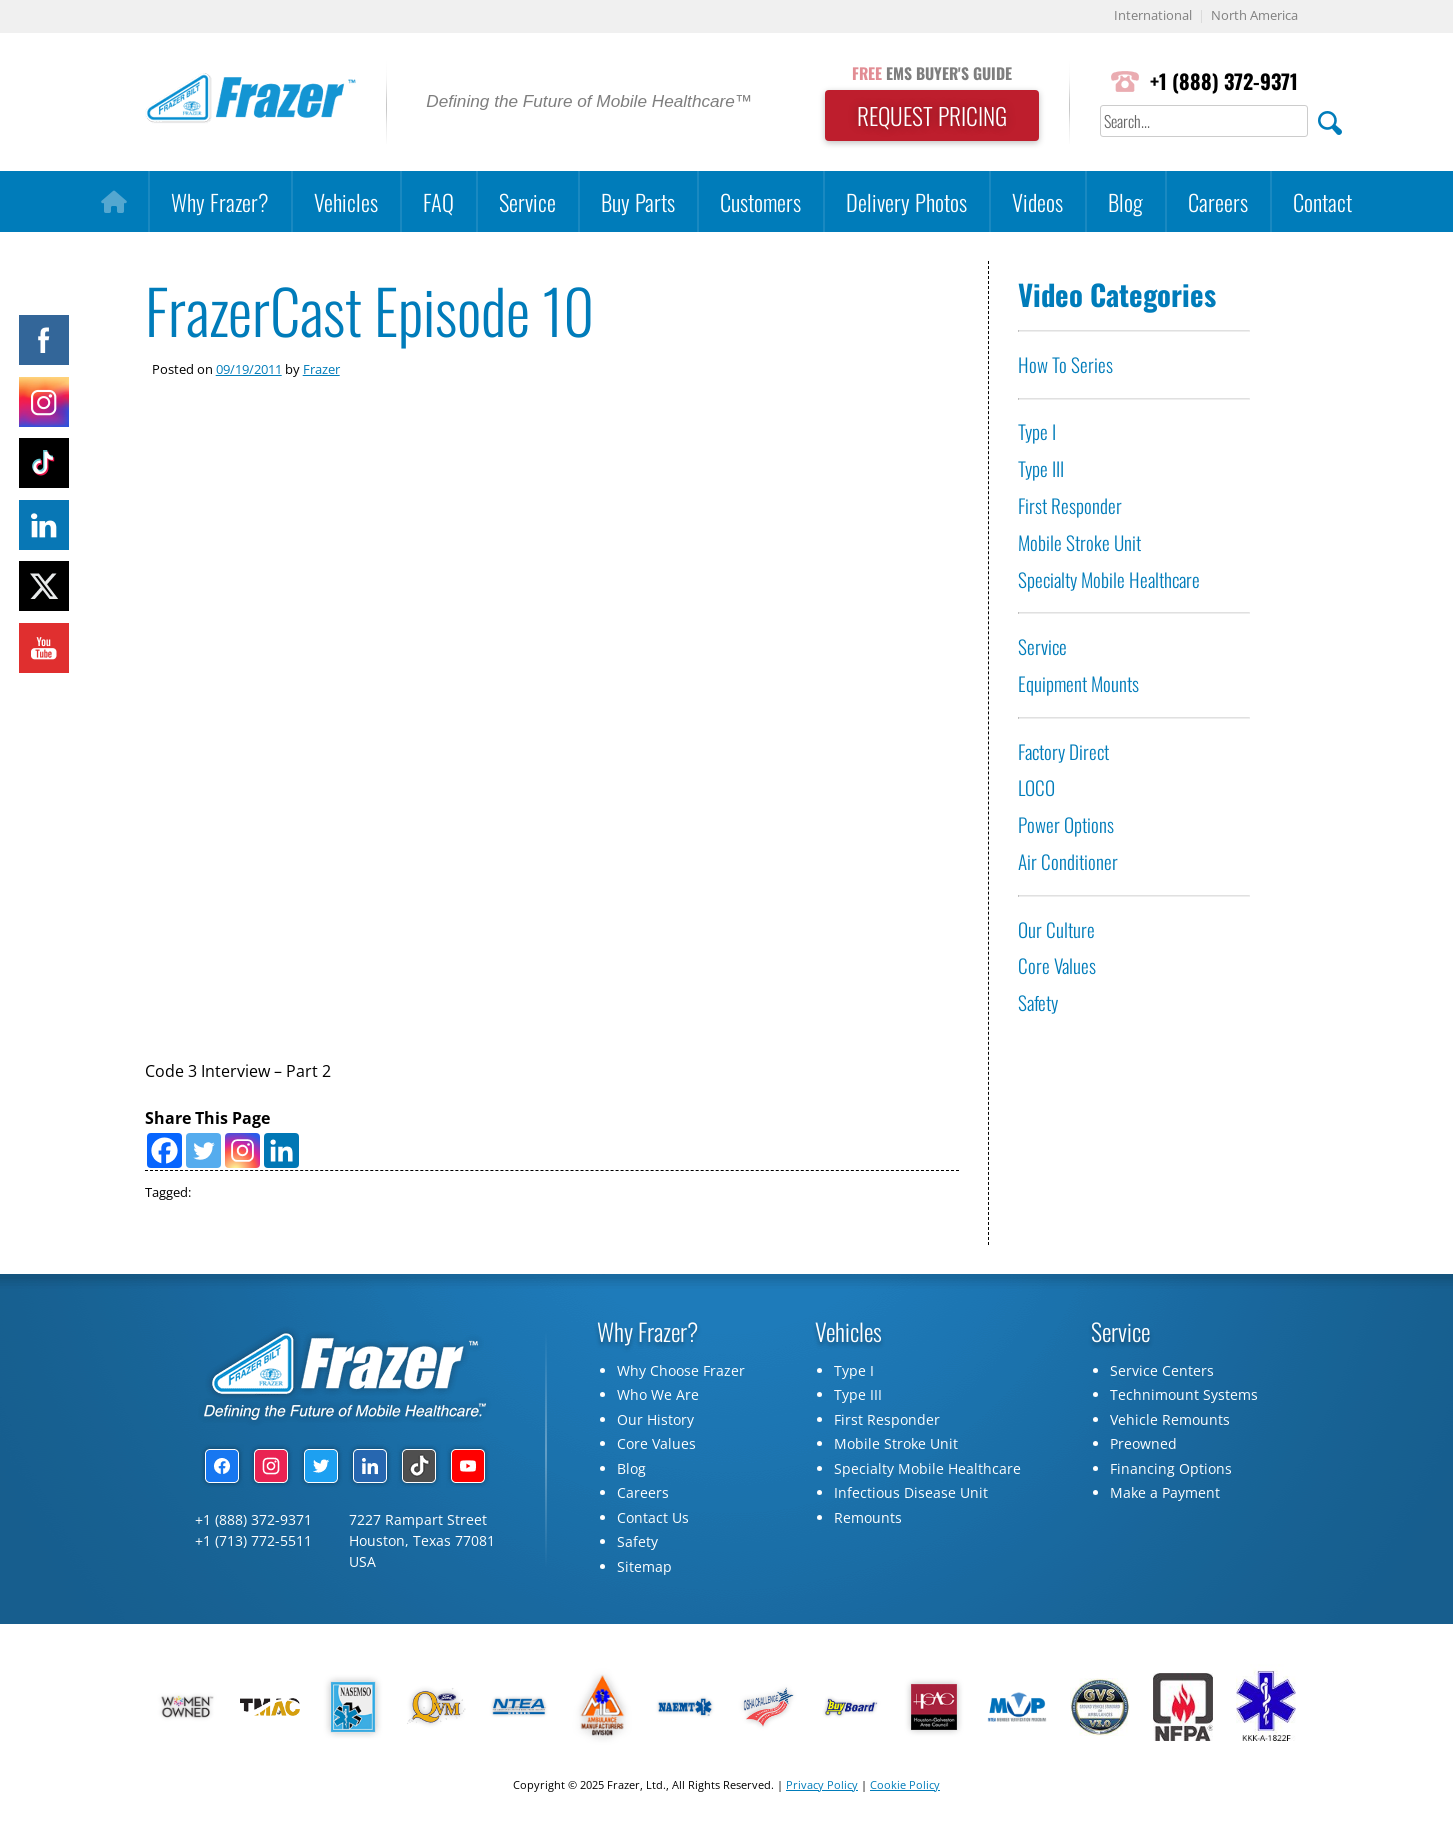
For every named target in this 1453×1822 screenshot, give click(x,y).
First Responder (1070, 505)
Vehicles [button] (346, 201)
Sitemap (644, 1569)
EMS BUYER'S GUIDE (927, 73)
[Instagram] (242, 1152)
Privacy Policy (822, 1787)
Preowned (1143, 1447)
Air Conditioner (1068, 861)
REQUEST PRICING (927, 116)
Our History (655, 1422)
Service (527, 201)
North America (1254, 16)
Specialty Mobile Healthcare (1109, 579)
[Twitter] (203, 1152)
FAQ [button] (438, 201)
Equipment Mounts (1078, 683)
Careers (1218, 201)
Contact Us (653, 1520)
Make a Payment (1165, 1496)
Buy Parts (638, 201)
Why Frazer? (220, 201)
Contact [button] (1322, 201)
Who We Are (658, 1398)
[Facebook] (164, 1152)
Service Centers (1162, 1373)
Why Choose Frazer (681, 1373)
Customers (760, 201)
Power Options (1066, 824)
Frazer (321, 369)
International (1153, 16)
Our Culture (1056, 929)
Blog (1125, 201)
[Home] (113, 202)
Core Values (1057, 966)
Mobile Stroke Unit (1079, 542)
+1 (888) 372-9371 (1222, 81)
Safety (1038, 1002)
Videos (1037, 201)
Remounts (868, 1520)
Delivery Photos (906, 201)
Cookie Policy (905, 1787)
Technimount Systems (1184, 1398)
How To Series (1065, 364)
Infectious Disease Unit (911, 1496)
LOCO (1036, 788)
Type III (1041, 468)
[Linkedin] (281, 1152)
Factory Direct (1063, 751)
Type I (1037, 432)
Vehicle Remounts (1170, 1422)
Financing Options (1171, 1471)
